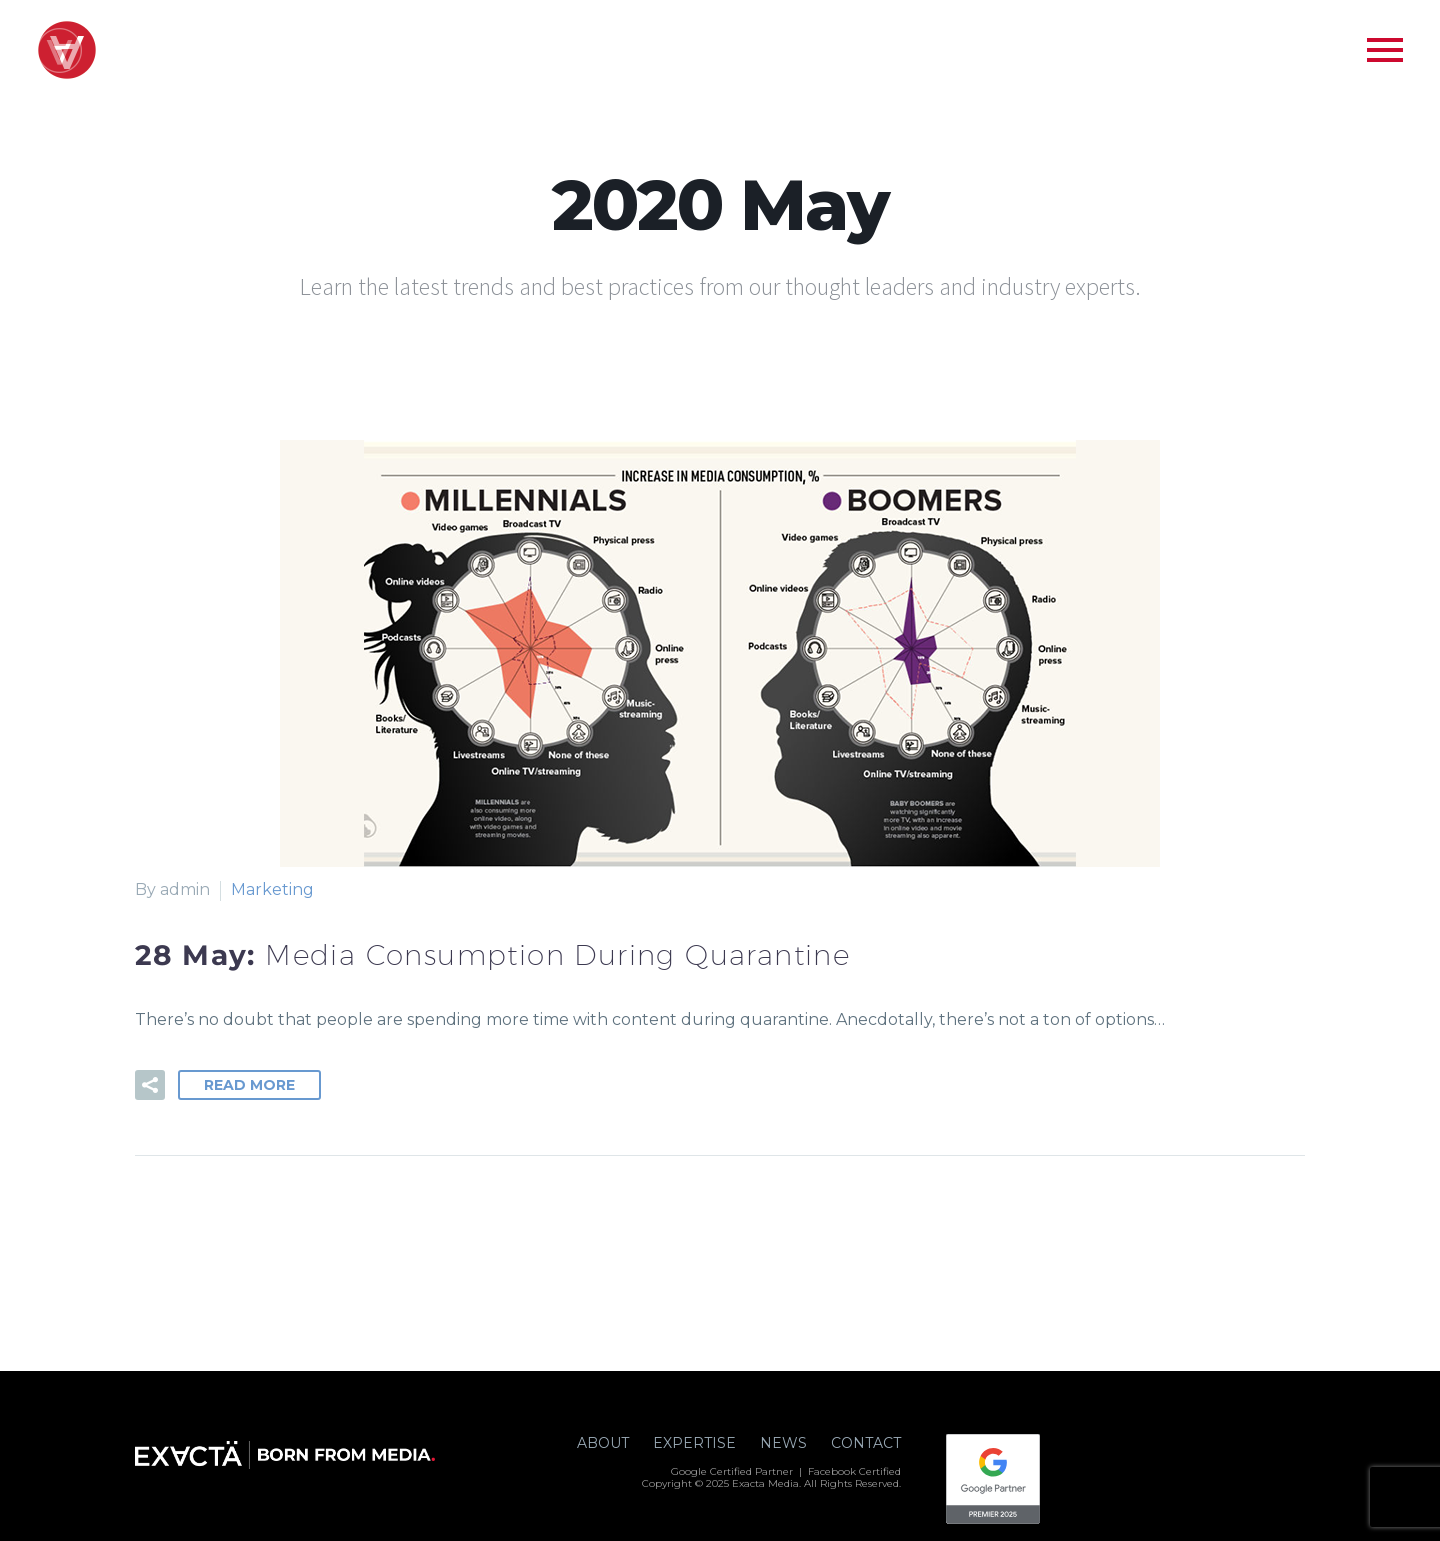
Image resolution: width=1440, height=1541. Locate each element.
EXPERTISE (694, 1443)
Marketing (272, 889)
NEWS (783, 1443)
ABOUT (603, 1443)
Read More (249, 1085)
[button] (150, 1085)
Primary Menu (1385, 50)
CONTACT (866, 1443)
